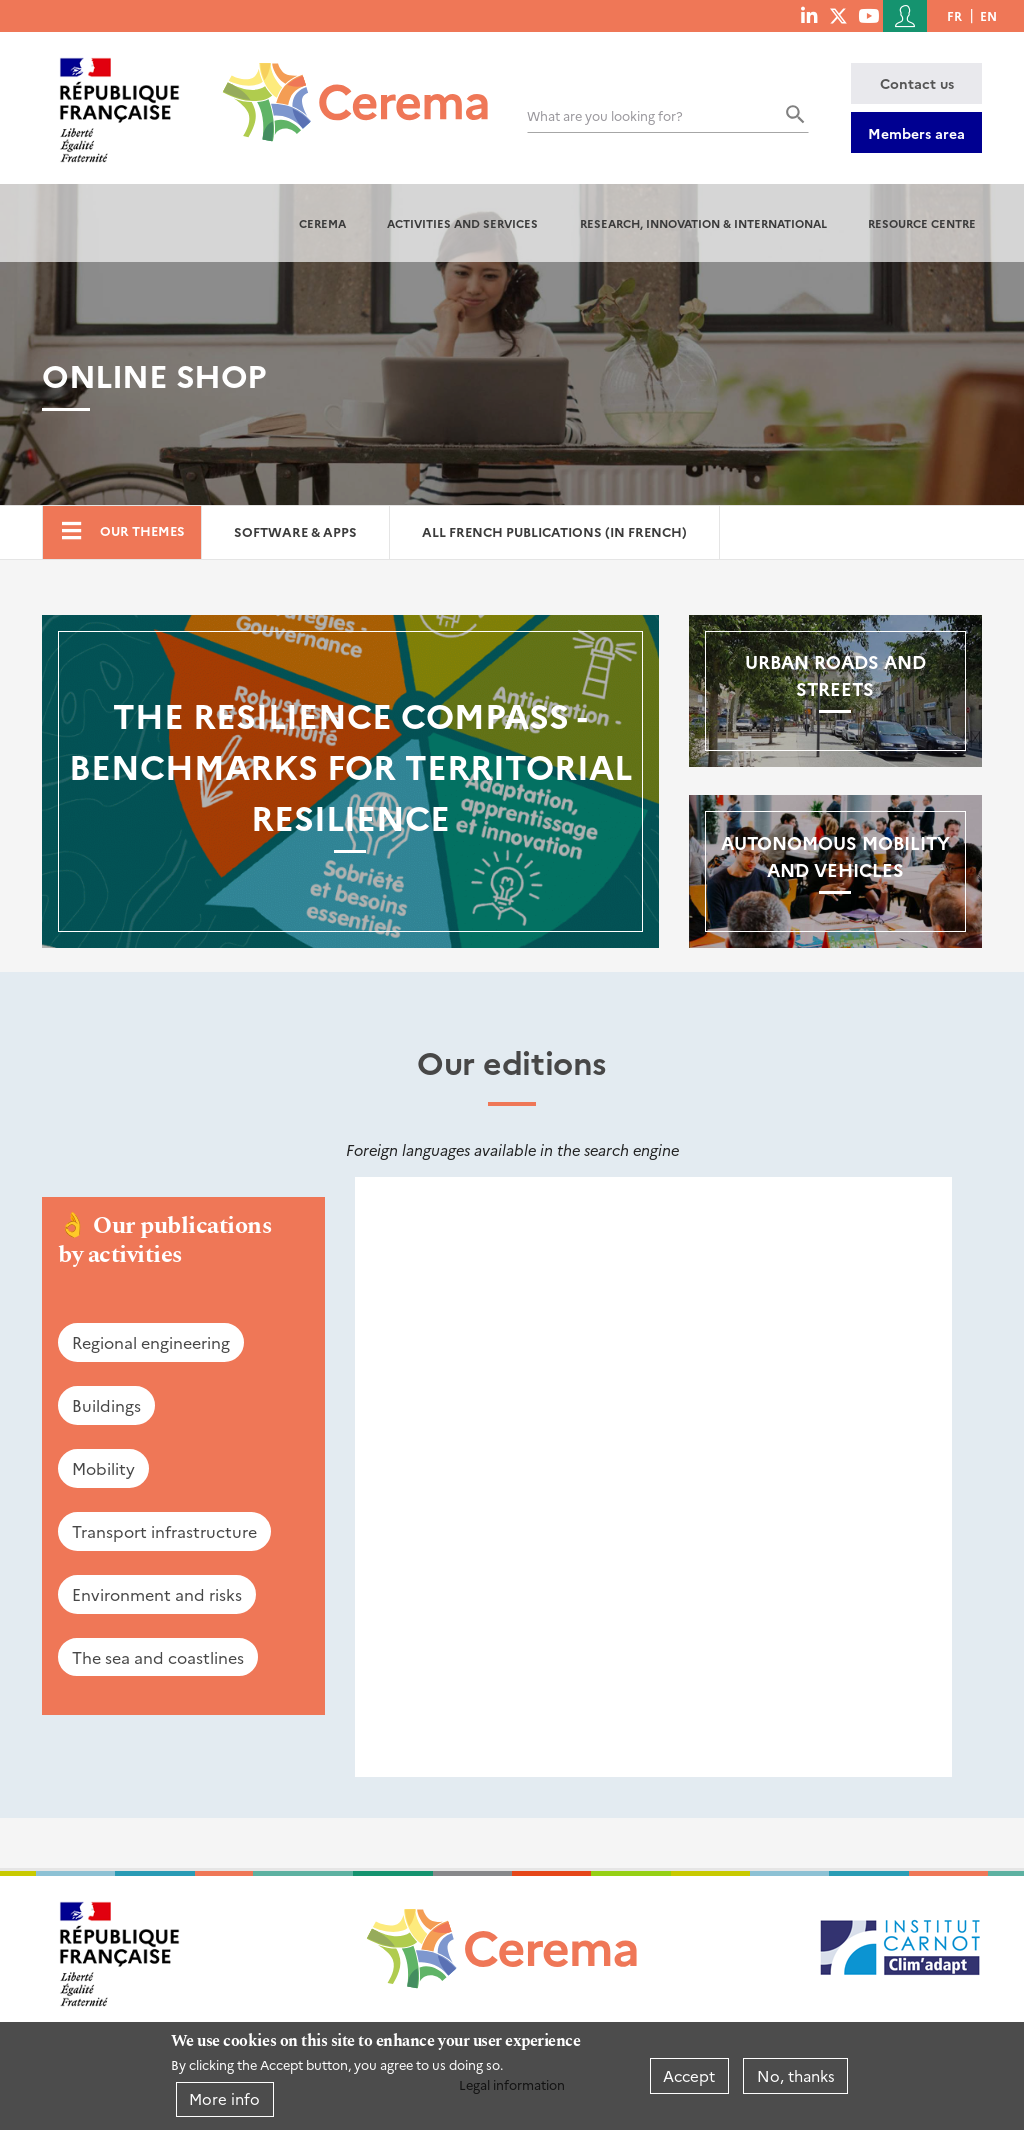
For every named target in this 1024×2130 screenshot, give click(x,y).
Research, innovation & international (703, 223)
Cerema (322, 223)
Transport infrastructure (164, 1531)
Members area (916, 133)
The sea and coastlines (158, 1657)
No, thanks (796, 2075)
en (988, 15)
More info (224, 2098)
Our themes (142, 530)
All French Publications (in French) (554, 531)
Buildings (106, 1405)
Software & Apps (295, 531)
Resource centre (922, 223)
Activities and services (462, 223)
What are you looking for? (605, 115)
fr (954, 15)
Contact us (917, 83)
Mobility (103, 1468)
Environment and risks (157, 1594)
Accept (689, 2075)
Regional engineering (151, 1342)
